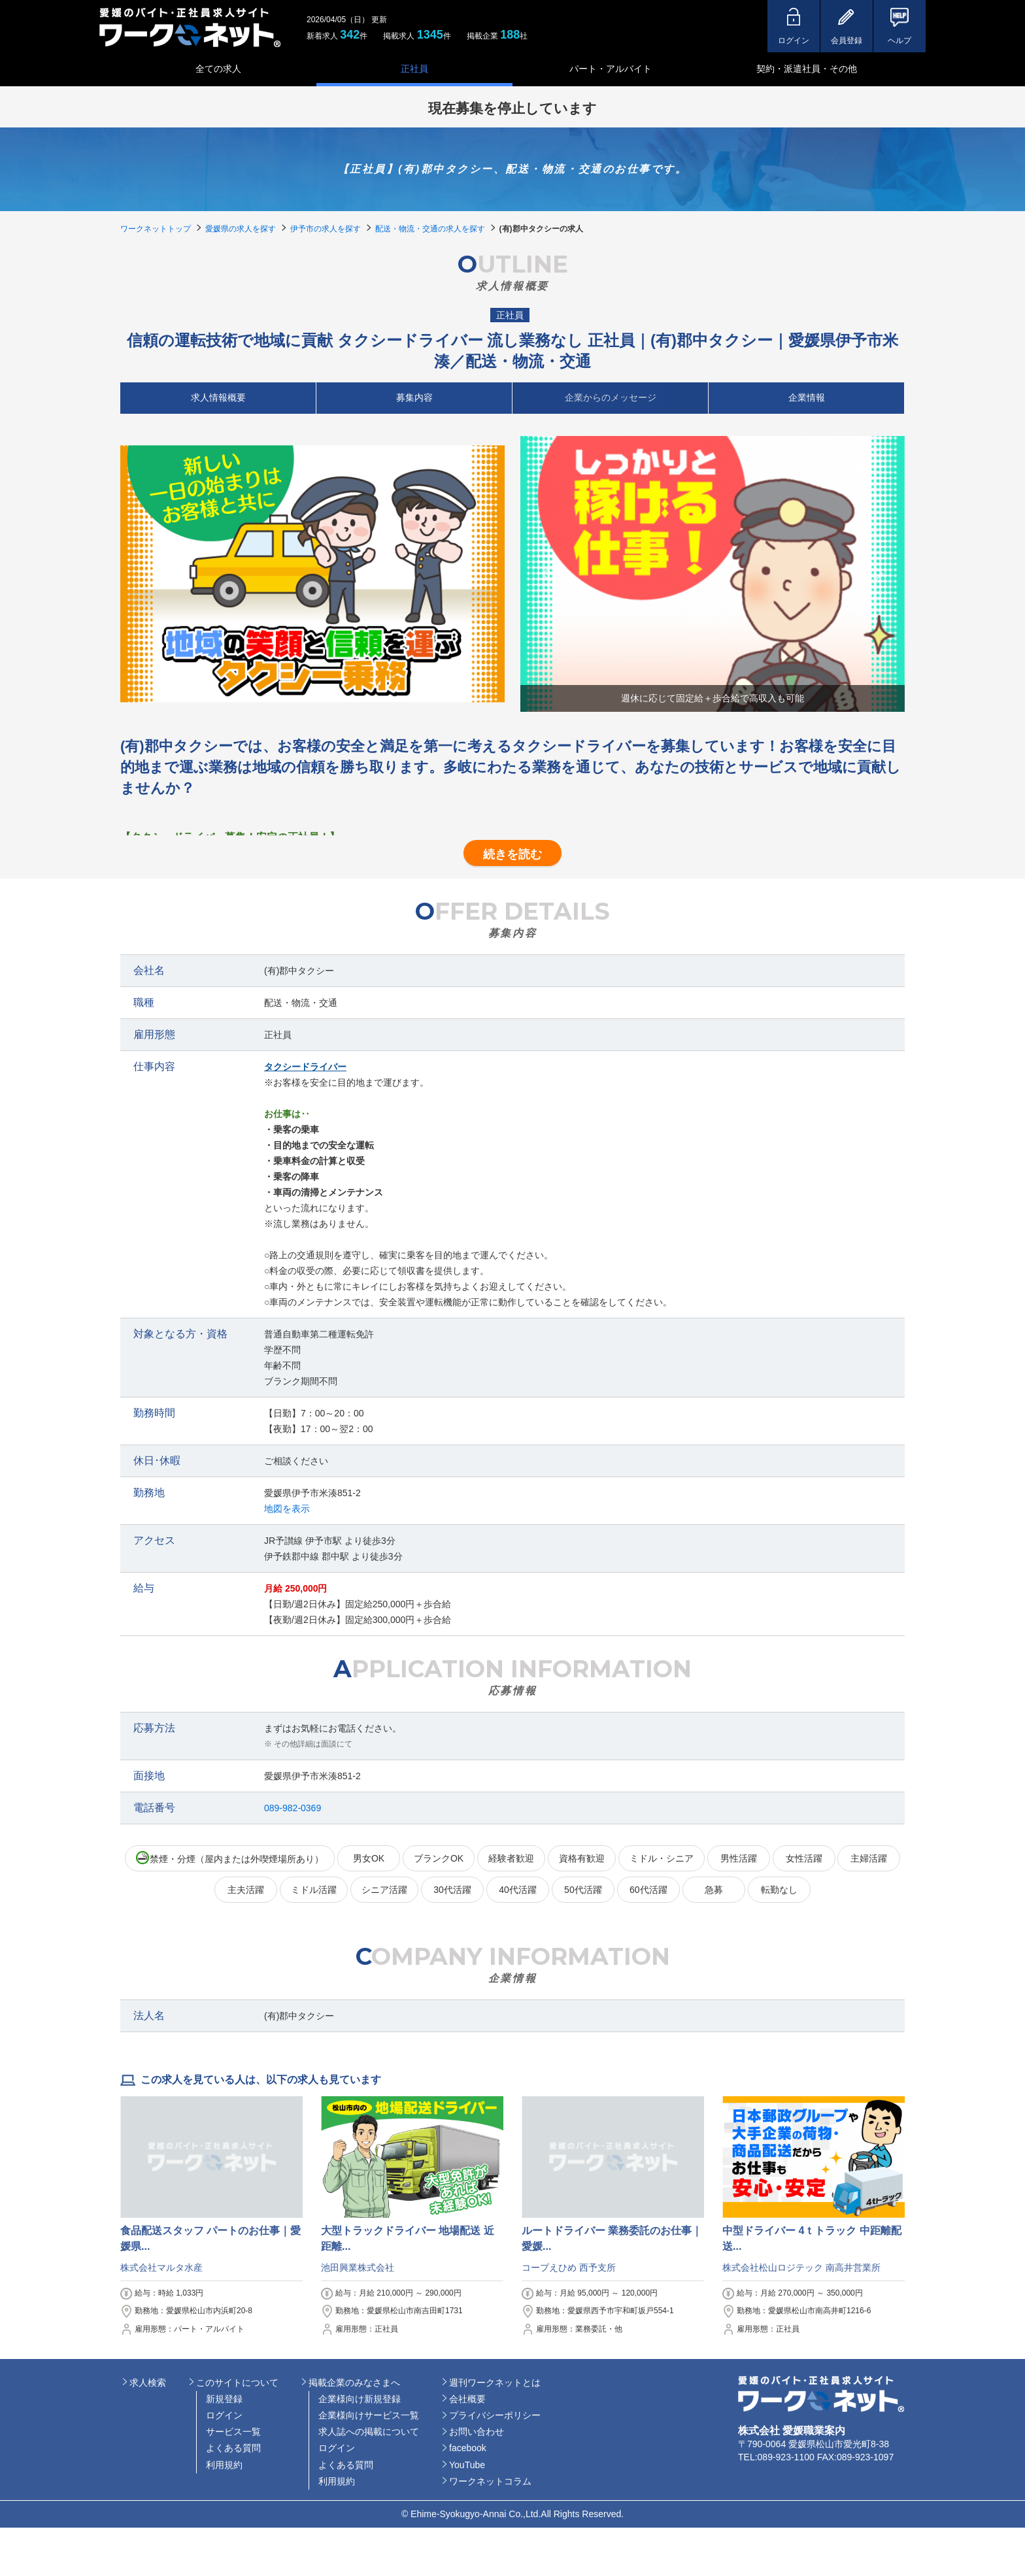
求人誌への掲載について (368, 2431)
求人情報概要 (218, 397)
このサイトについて (237, 2382)
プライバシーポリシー (495, 2415)
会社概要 (467, 2399)
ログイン (224, 2415)
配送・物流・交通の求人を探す (430, 228)
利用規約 (224, 2465)
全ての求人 (218, 68)
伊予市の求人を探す (325, 228)
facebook (467, 2448)
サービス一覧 (233, 2431)
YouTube (467, 2465)
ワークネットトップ (155, 228)
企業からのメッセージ (610, 397)
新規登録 (224, 2399)
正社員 (414, 68)
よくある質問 (233, 2448)
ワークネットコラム (490, 2481)
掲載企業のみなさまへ (354, 2382)
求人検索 (147, 2382)
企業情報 (806, 397)
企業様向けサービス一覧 (368, 2415)
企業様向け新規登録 (359, 2399)
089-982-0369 (292, 1808)
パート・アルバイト (610, 68)
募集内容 (414, 397)
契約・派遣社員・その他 (806, 68)
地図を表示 (287, 1508)
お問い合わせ (476, 2431)
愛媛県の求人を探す (240, 228)
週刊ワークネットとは (495, 2382)
